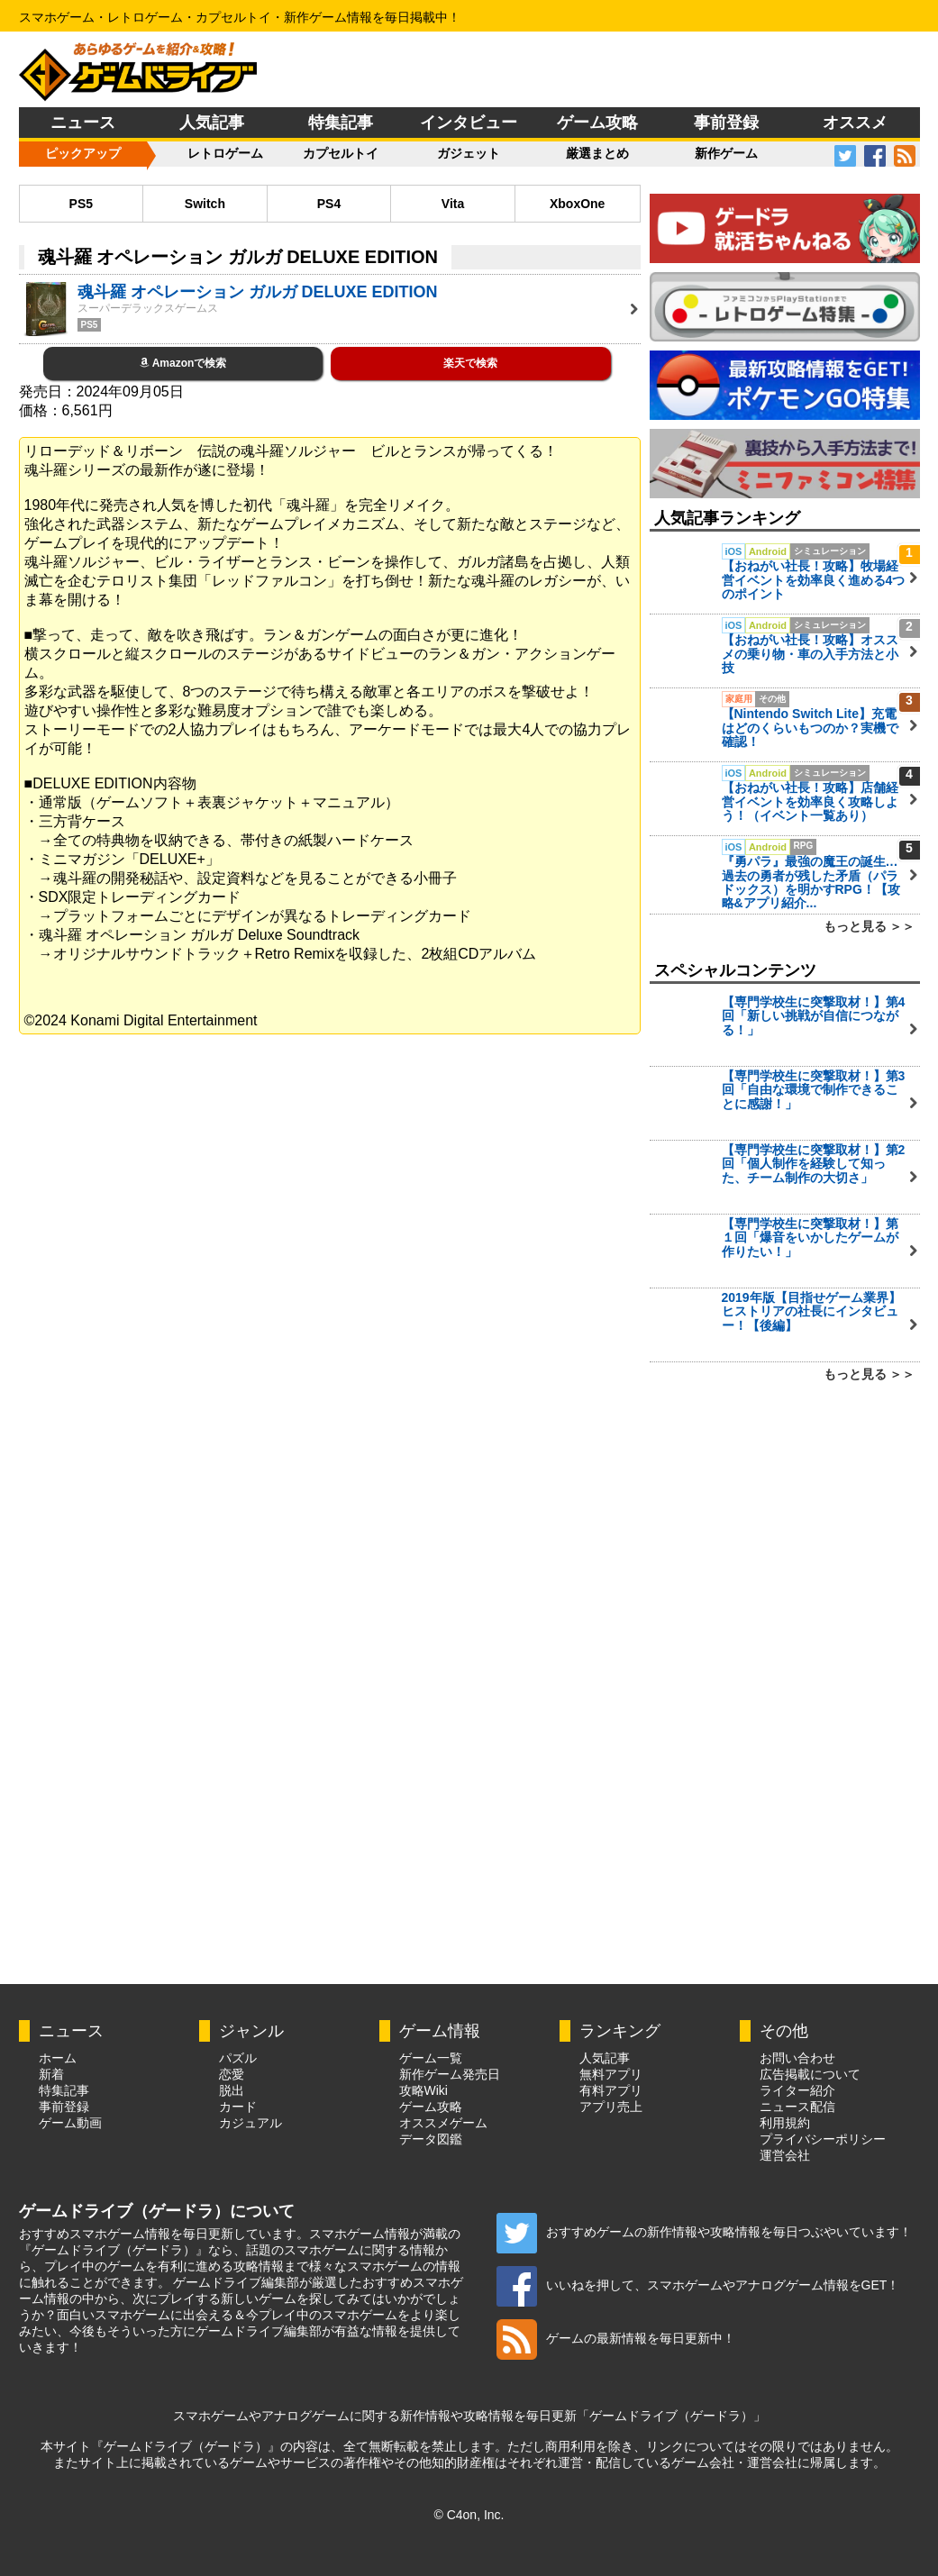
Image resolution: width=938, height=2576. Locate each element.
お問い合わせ (797, 2058)
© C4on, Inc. (468, 2515)
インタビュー (468, 123)
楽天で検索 (470, 363)
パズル (238, 2058)
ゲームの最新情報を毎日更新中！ (615, 2338)
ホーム (58, 2058)
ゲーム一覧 (430, 2058)
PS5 (81, 203)
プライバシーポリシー (823, 2139)
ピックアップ (83, 153)
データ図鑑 (430, 2139)
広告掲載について (810, 2074)
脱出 (231, 2090)
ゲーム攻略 (597, 123)
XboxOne (577, 203)
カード (238, 2106)
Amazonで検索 (183, 363)
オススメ (855, 123)
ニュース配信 (797, 2106)
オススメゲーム (443, 2123)
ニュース (82, 123)
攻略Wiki (423, 2090)
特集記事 (340, 123)
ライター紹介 (797, 2090)
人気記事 (211, 123)
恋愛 (231, 2074)
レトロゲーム (225, 153)
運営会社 (785, 2155)
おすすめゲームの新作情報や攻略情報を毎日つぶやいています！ (704, 2232)
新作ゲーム (726, 153)
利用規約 (785, 2123)
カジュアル (250, 2123)
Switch (205, 203)
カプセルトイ (340, 153)
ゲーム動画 (70, 2123)
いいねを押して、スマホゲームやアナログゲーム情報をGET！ (698, 2285)
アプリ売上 (610, 2106)
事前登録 (726, 123)
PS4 (329, 203)
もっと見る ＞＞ (869, 926)
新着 (51, 2074)
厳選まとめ (597, 153)
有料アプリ (610, 2090)
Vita (453, 203)
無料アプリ (610, 2074)
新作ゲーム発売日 (449, 2074)
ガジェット (468, 153)
